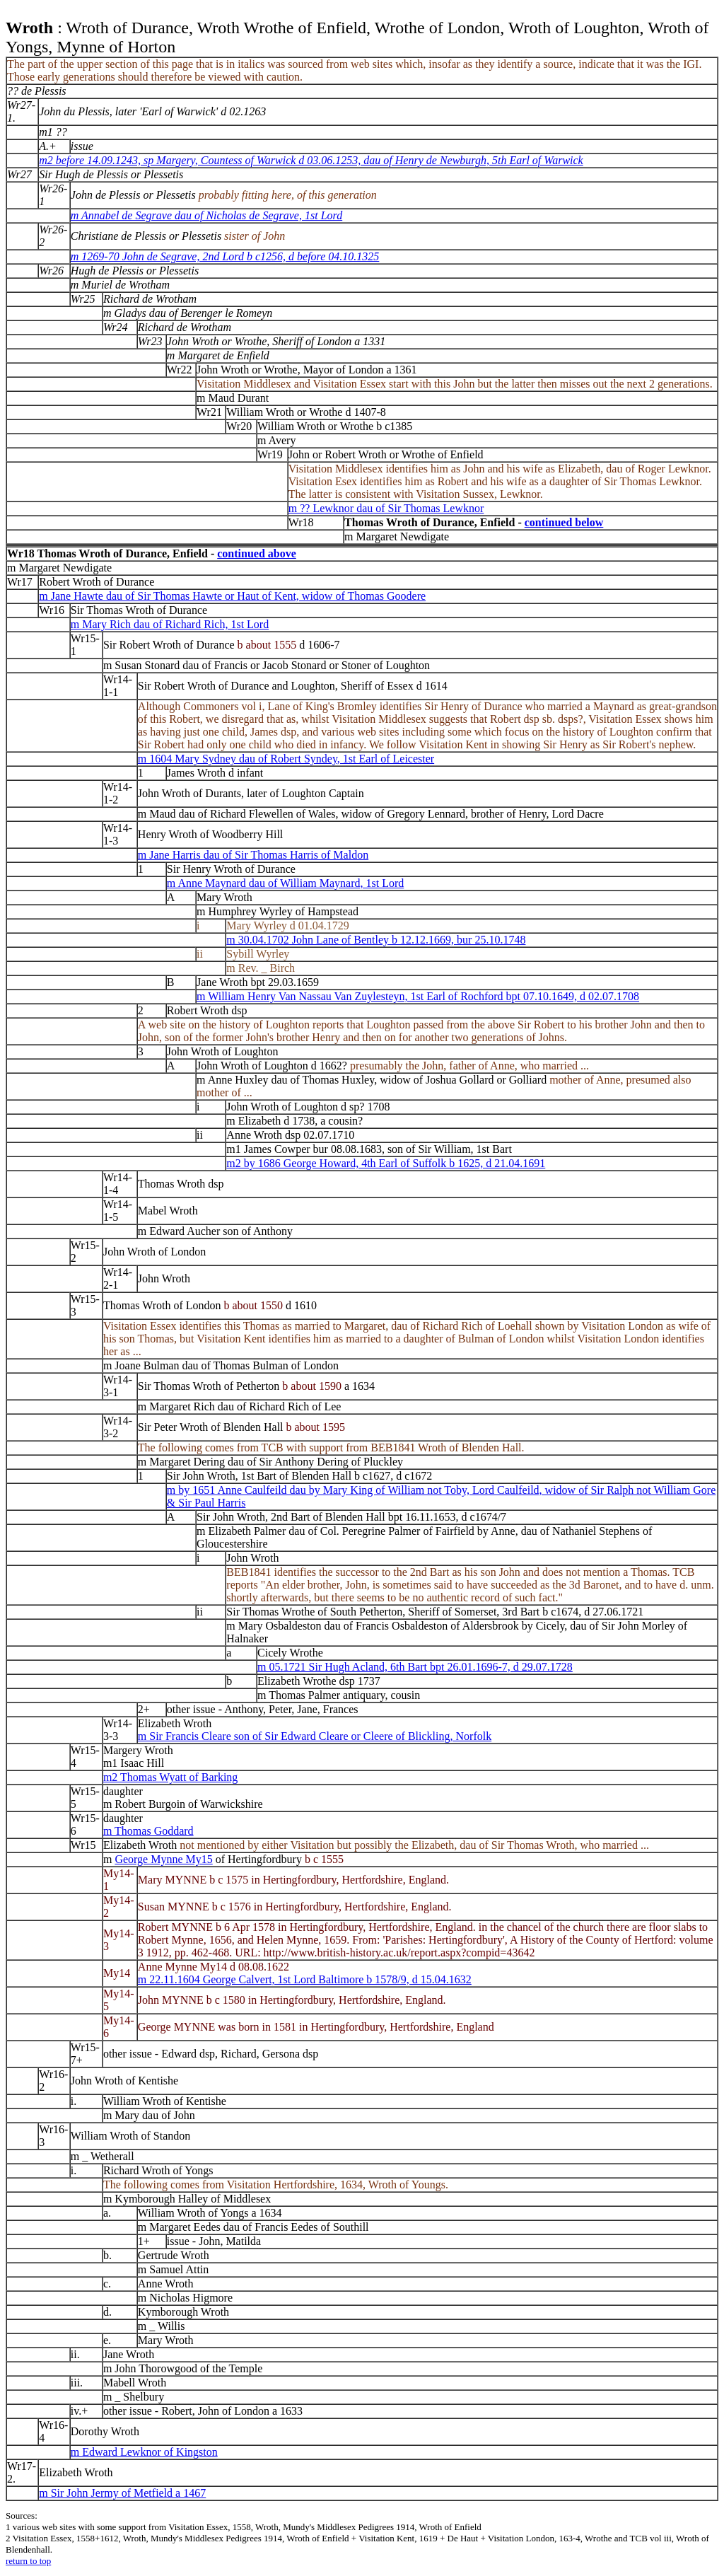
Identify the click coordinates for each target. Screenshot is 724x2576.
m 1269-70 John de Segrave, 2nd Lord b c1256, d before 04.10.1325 (225, 256)
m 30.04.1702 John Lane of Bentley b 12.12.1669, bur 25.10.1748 (375, 940)
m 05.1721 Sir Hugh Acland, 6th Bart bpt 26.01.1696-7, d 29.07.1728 (415, 1667)
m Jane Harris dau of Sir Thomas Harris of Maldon (253, 855)
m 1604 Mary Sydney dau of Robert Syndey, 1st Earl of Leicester (286, 759)
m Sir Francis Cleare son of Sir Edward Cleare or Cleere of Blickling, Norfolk (314, 1736)
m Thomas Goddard (148, 1831)
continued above (256, 553)
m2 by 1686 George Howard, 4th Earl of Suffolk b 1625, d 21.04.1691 (385, 1163)
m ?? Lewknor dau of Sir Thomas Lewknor (386, 508)
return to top (28, 2560)
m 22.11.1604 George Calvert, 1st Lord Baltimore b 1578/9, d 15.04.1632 (305, 1979)
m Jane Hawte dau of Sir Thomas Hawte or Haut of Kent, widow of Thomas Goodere (232, 596)
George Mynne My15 (163, 1859)
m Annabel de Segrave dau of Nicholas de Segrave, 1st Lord (206, 215)
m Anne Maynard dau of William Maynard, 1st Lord (285, 883)
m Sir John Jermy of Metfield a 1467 (122, 2493)
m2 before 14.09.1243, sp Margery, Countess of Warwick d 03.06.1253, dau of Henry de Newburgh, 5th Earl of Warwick (311, 160)
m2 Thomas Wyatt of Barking (170, 1777)
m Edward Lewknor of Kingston (144, 2452)
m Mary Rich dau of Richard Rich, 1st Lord (170, 624)
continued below (564, 522)
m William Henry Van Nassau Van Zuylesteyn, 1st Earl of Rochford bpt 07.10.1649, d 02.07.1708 (418, 996)
